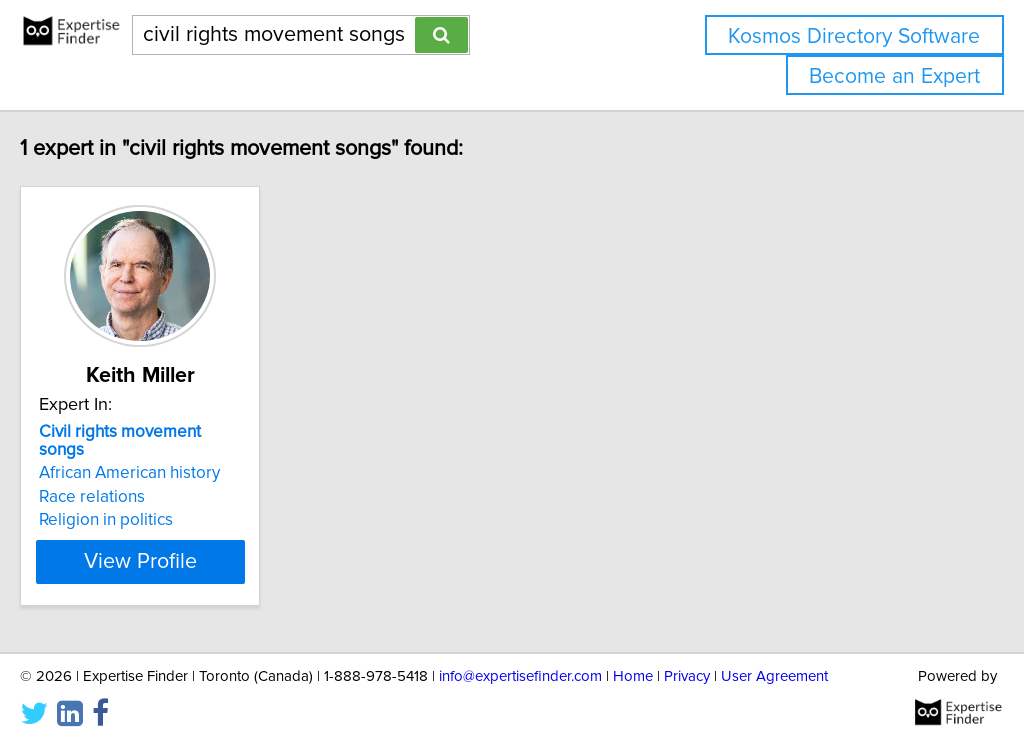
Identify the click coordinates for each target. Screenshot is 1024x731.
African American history (171, 455)
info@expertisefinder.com (520, 658)
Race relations (134, 479)
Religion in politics (148, 502)
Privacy (687, 658)
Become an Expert (894, 76)
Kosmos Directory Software (854, 36)
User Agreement (774, 658)
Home (633, 658)
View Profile (207, 544)
